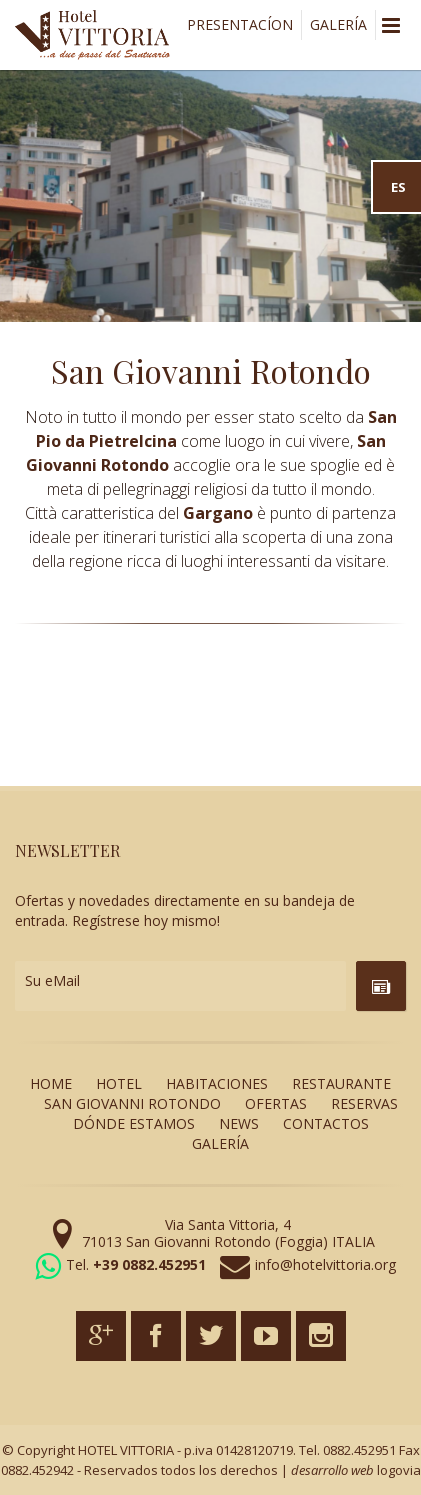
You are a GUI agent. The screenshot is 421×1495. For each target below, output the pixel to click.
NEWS (239, 1123)
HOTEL (119, 1083)
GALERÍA (338, 24)
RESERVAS (364, 1103)
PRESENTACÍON (240, 24)
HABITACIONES (217, 1083)
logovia (399, 1470)
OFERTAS (276, 1103)
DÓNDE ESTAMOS (134, 1123)
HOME (51, 1083)
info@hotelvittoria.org (325, 1264)
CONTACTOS (326, 1123)
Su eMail (52, 980)
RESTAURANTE (341, 1083)
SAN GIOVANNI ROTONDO (132, 1103)
